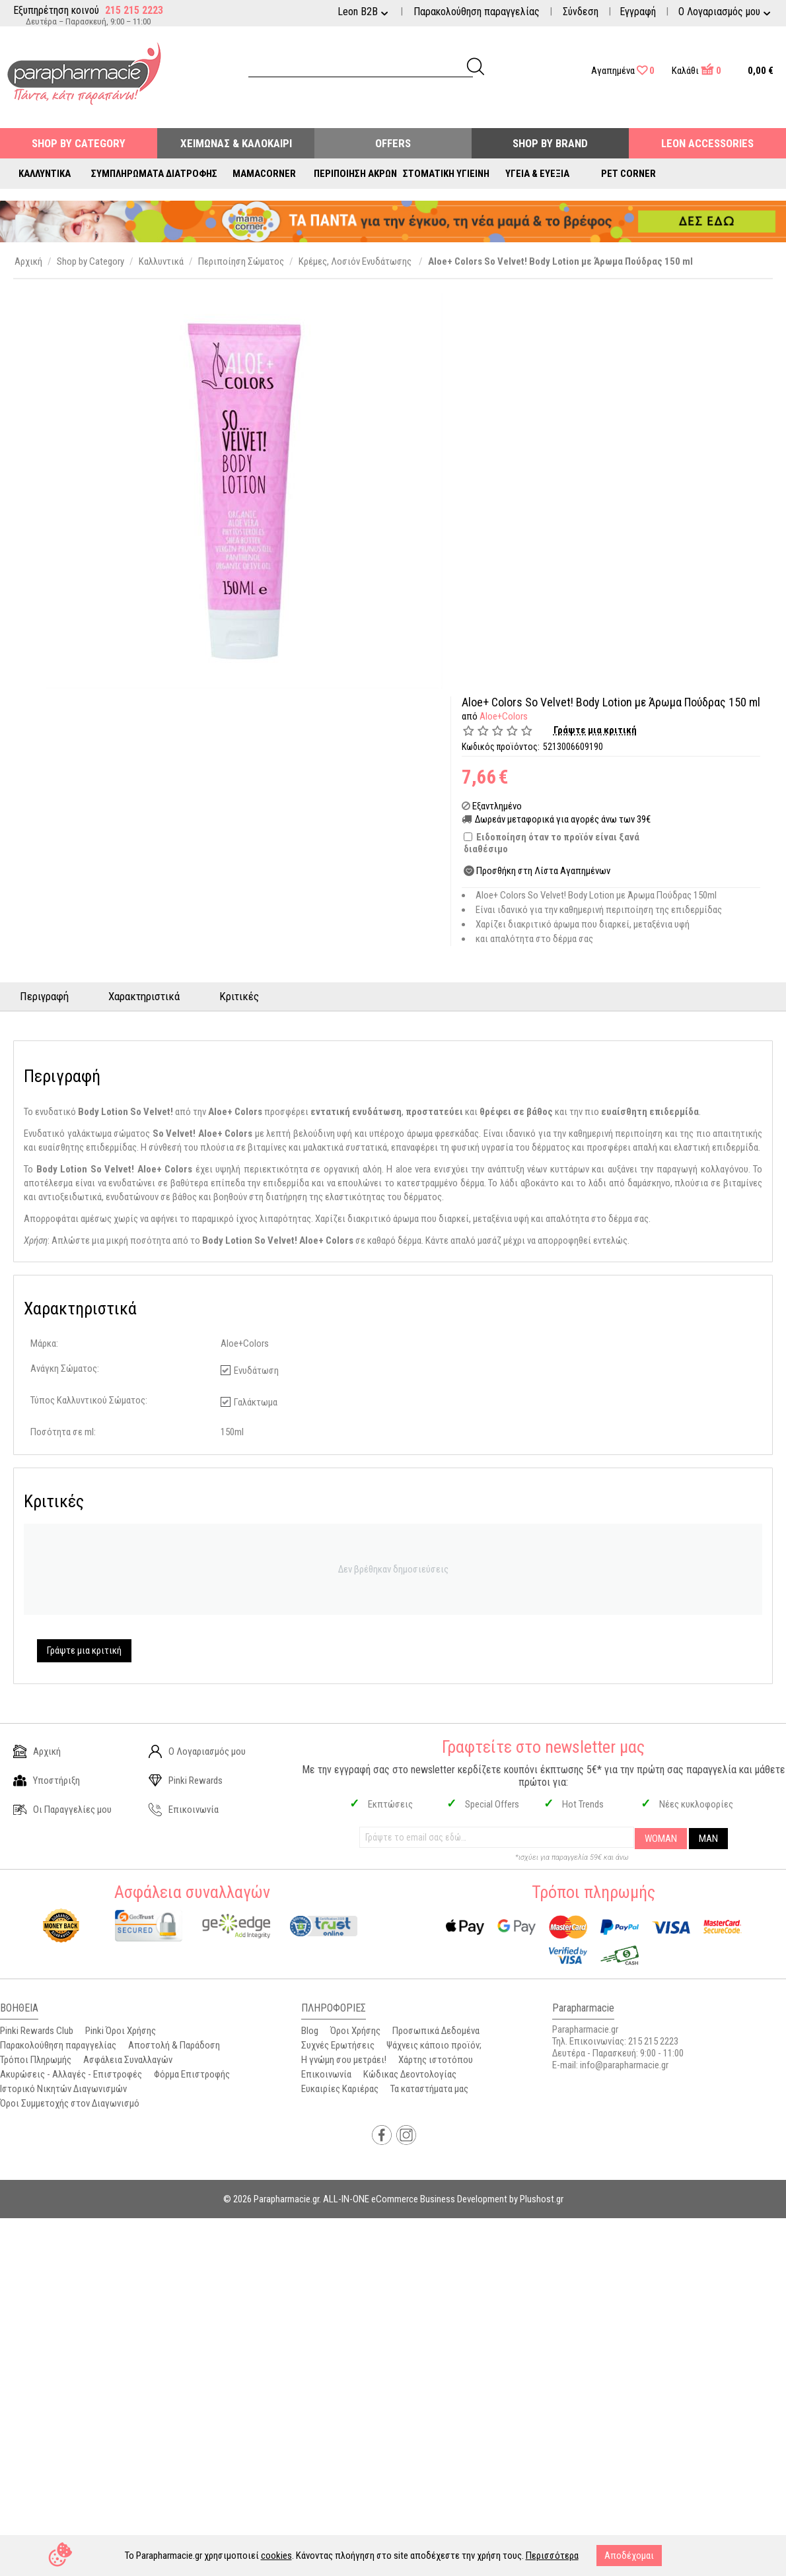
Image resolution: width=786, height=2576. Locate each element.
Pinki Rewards (186, 1780)
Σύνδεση (580, 11)
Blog (309, 2031)
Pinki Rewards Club (36, 2031)
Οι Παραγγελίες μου (62, 1809)
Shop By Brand (550, 143)
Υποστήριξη (46, 1780)
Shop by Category (78, 143)
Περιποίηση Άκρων (355, 174)
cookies (276, 2555)
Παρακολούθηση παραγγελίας (476, 11)
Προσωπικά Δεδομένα (436, 2031)
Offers (393, 143)
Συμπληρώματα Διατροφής (154, 174)
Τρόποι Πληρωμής (35, 2060)
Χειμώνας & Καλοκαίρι (236, 143)
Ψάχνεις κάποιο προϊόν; (434, 2045)
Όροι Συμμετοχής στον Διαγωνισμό (69, 2103)
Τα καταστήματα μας (429, 2089)
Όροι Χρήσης (355, 2031)
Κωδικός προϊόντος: (501, 746)
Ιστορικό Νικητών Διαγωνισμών (63, 2089)
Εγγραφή (638, 11)
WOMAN (661, 1839)
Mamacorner (264, 174)
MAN (708, 1839)
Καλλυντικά (44, 174)
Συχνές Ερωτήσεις (338, 2045)
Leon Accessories (707, 143)
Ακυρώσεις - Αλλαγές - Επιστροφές (71, 2074)
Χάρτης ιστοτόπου (435, 2060)
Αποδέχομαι (629, 2555)
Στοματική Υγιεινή (446, 174)
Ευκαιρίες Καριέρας (339, 2089)
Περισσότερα (552, 2555)
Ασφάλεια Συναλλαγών (127, 2060)
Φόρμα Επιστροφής (192, 2074)
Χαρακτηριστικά (144, 996)
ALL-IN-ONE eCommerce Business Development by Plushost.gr (443, 2199)
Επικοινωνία (184, 1809)
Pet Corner (628, 174)
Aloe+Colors (504, 716)
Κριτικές (239, 996)
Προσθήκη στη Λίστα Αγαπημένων (543, 871)
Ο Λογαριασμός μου (197, 1751)
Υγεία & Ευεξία (537, 174)
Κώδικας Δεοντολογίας (409, 2074)
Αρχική (37, 1751)
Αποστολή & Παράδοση (174, 2045)
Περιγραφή (44, 996)
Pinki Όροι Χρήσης (120, 2031)
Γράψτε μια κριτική (595, 730)
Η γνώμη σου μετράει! (343, 2060)
